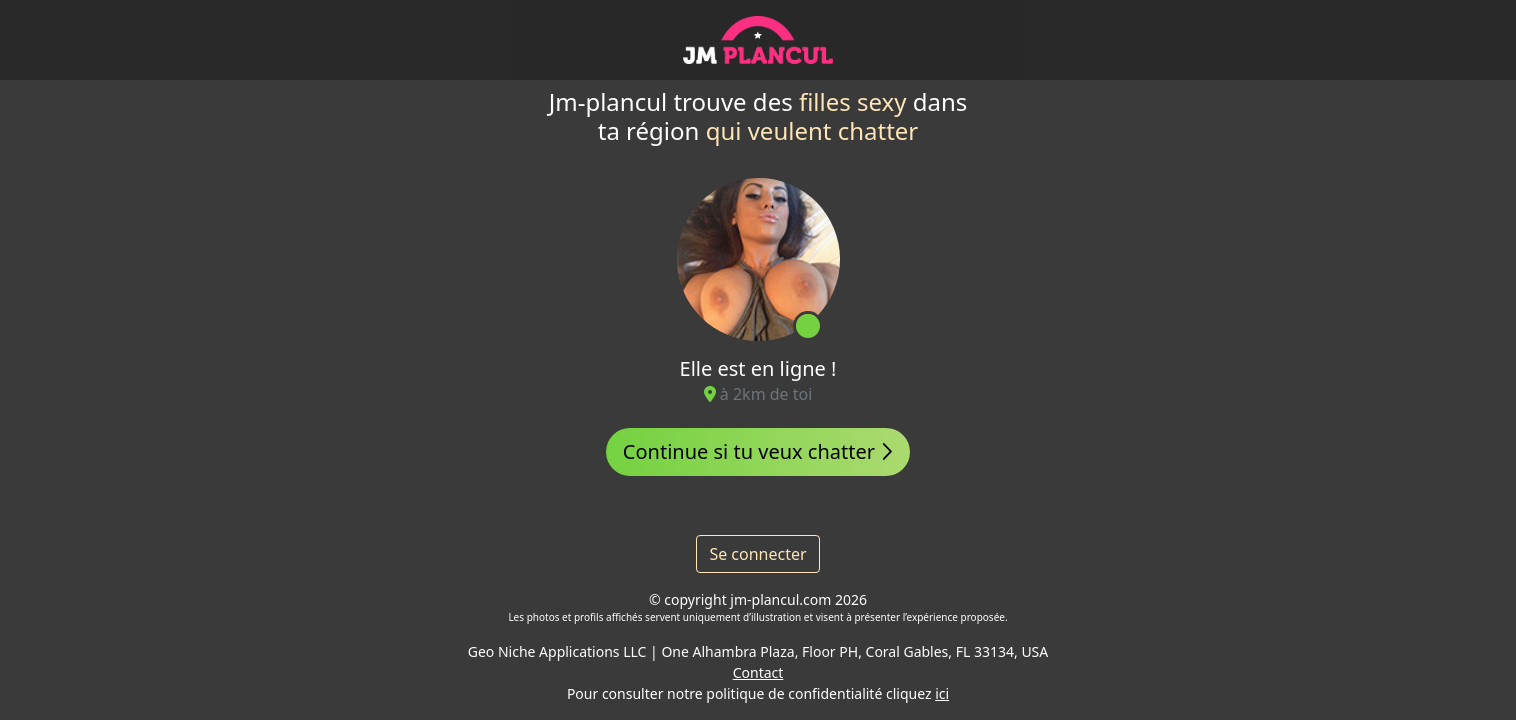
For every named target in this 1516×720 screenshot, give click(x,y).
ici (942, 693)
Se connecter (757, 554)
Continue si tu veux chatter (758, 451)
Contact (758, 672)
